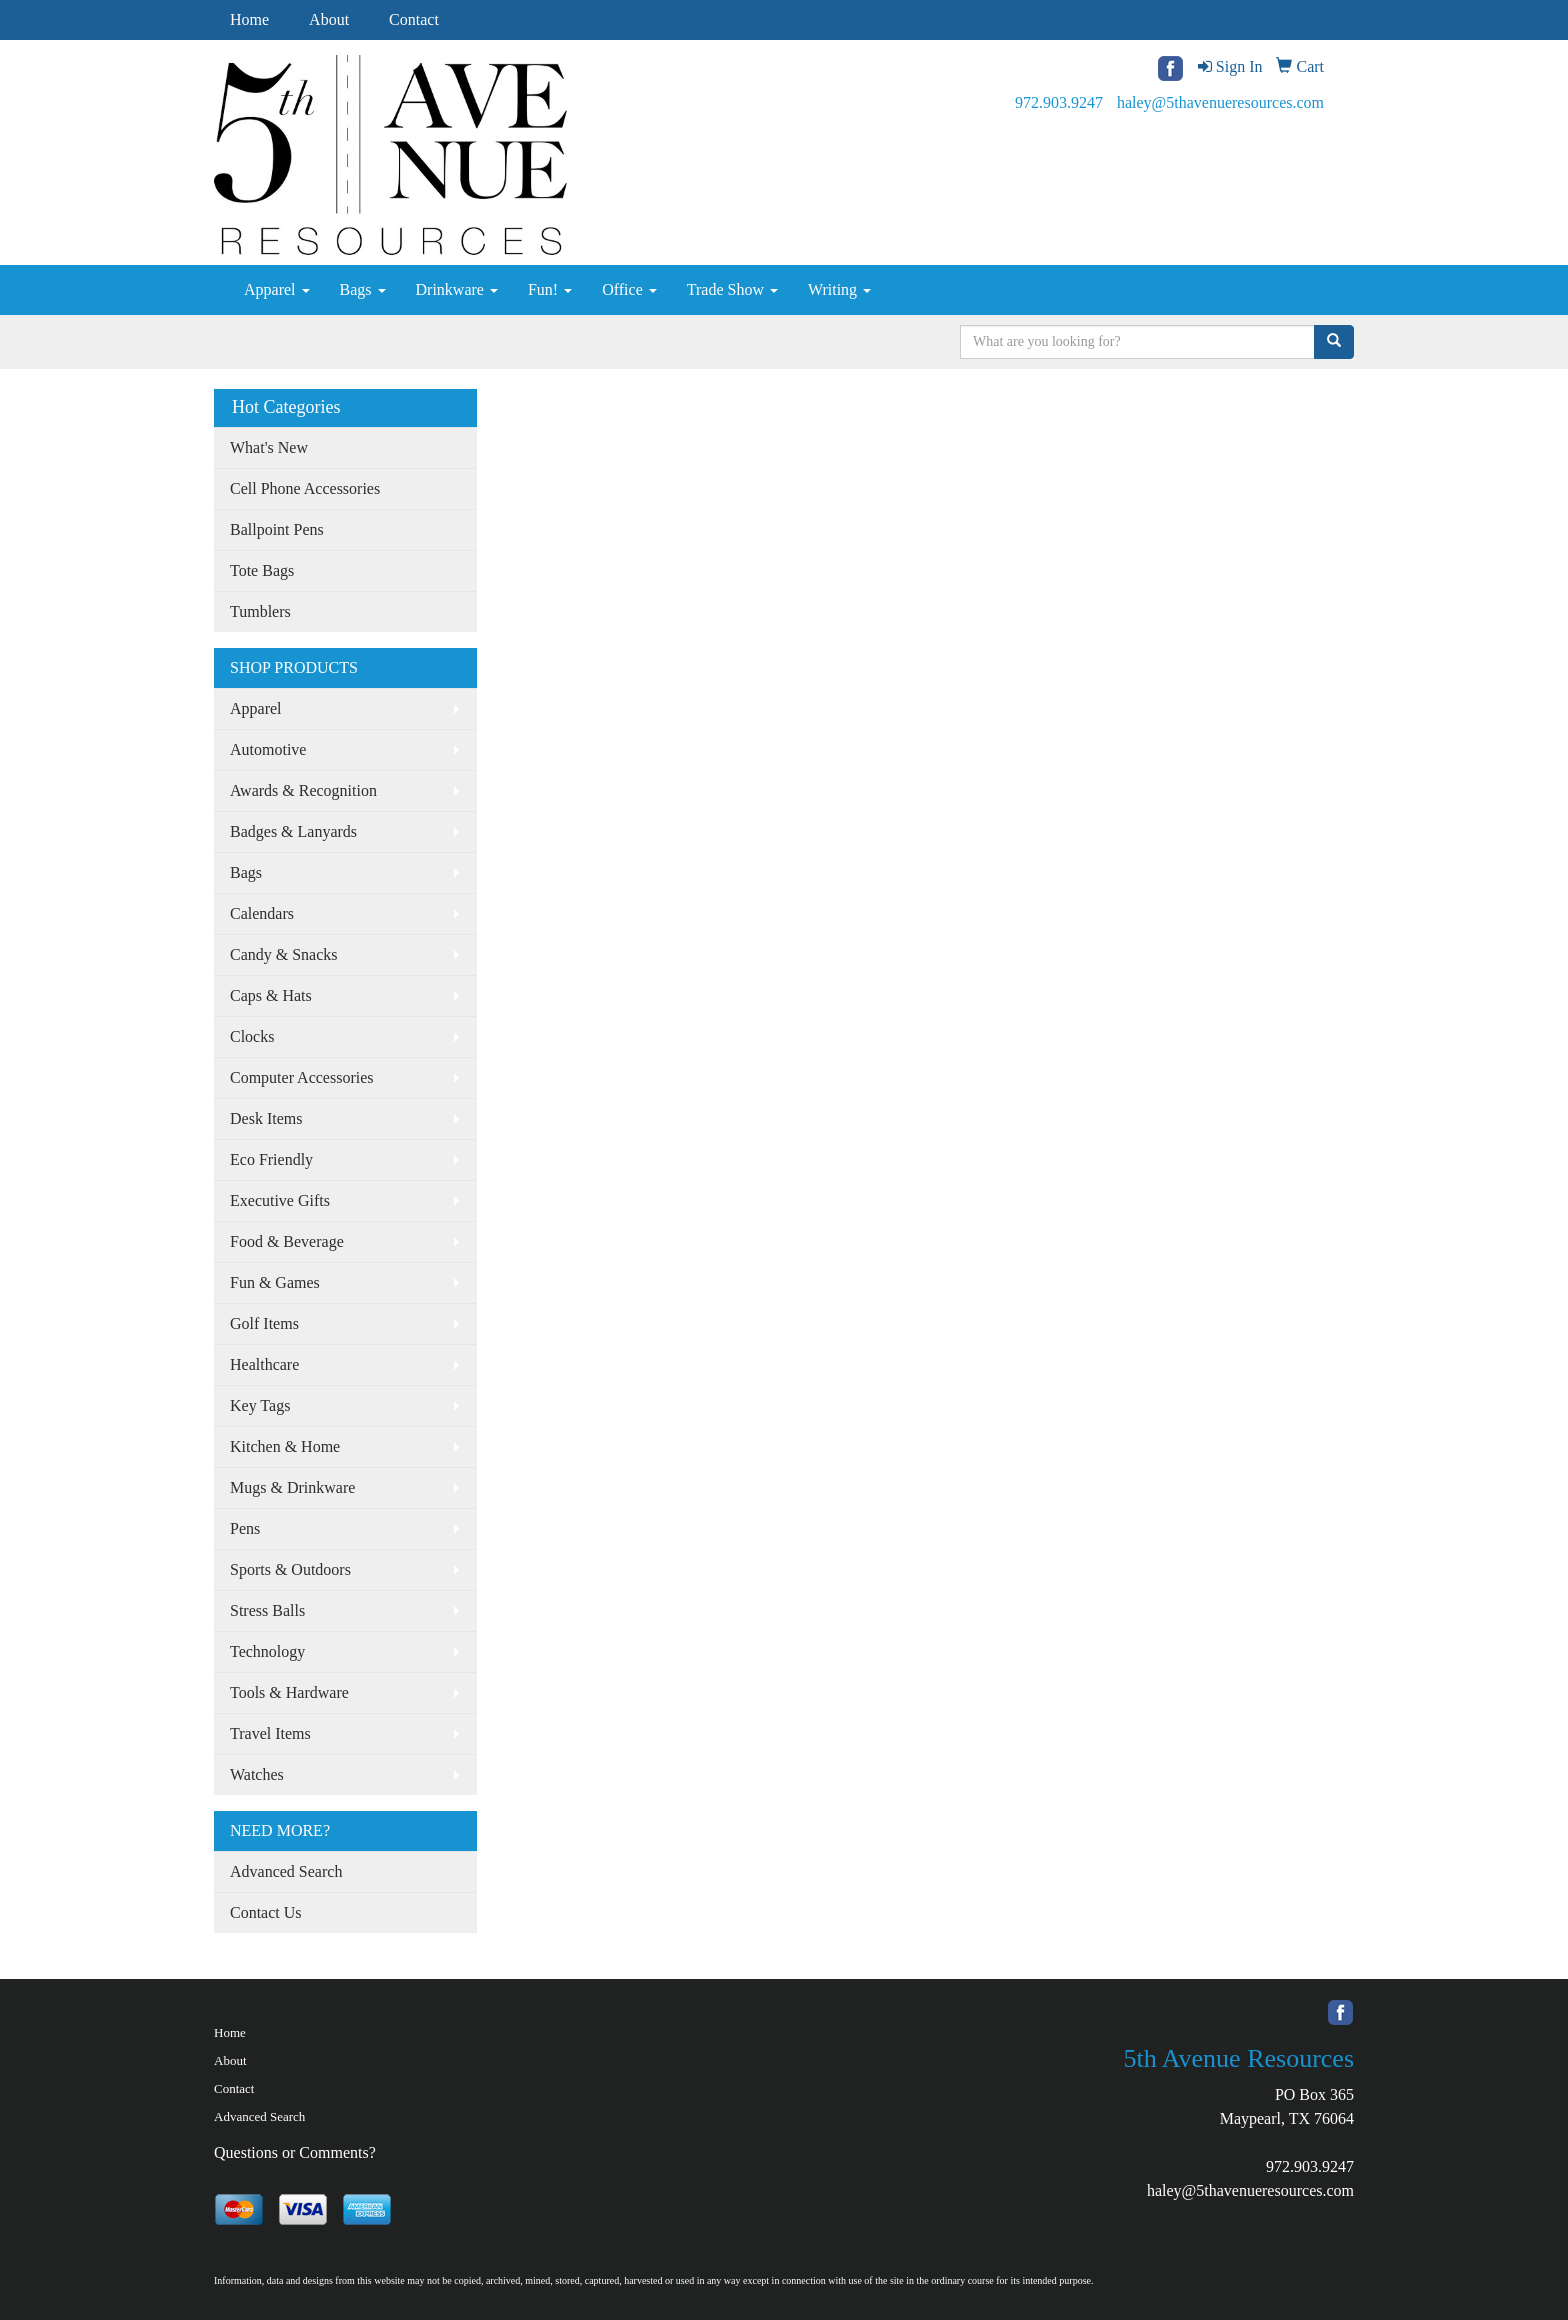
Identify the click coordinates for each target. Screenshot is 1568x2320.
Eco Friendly (271, 1159)
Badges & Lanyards (293, 831)
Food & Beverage (287, 1241)
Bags (363, 289)
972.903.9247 (1059, 102)
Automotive (268, 749)
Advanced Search (286, 1871)
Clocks (252, 1036)
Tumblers (260, 611)
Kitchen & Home (285, 1446)
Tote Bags (262, 570)
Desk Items (266, 1118)
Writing (839, 289)
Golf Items (264, 1323)
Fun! (550, 289)
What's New (269, 447)
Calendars (262, 913)
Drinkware (457, 289)
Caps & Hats (271, 995)
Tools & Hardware (289, 1692)
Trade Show (732, 289)
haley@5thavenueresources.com (1220, 102)
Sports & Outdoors (290, 1569)
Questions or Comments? (295, 2152)
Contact (414, 19)
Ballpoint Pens (277, 529)
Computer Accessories (302, 1077)
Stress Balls (267, 1610)
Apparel (277, 289)
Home (249, 19)
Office (629, 289)
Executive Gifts (280, 1200)
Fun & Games (275, 1282)
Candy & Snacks (284, 954)
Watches (257, 1774)
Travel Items (270, 1733)
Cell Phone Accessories (305, 488)
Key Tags (260, 1405)
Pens (245, 1528)
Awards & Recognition (303, 790)
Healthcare (264, 1364)
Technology (267, 1651)
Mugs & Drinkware (292, 1487)
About (329, 19)
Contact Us (266, 1912)
